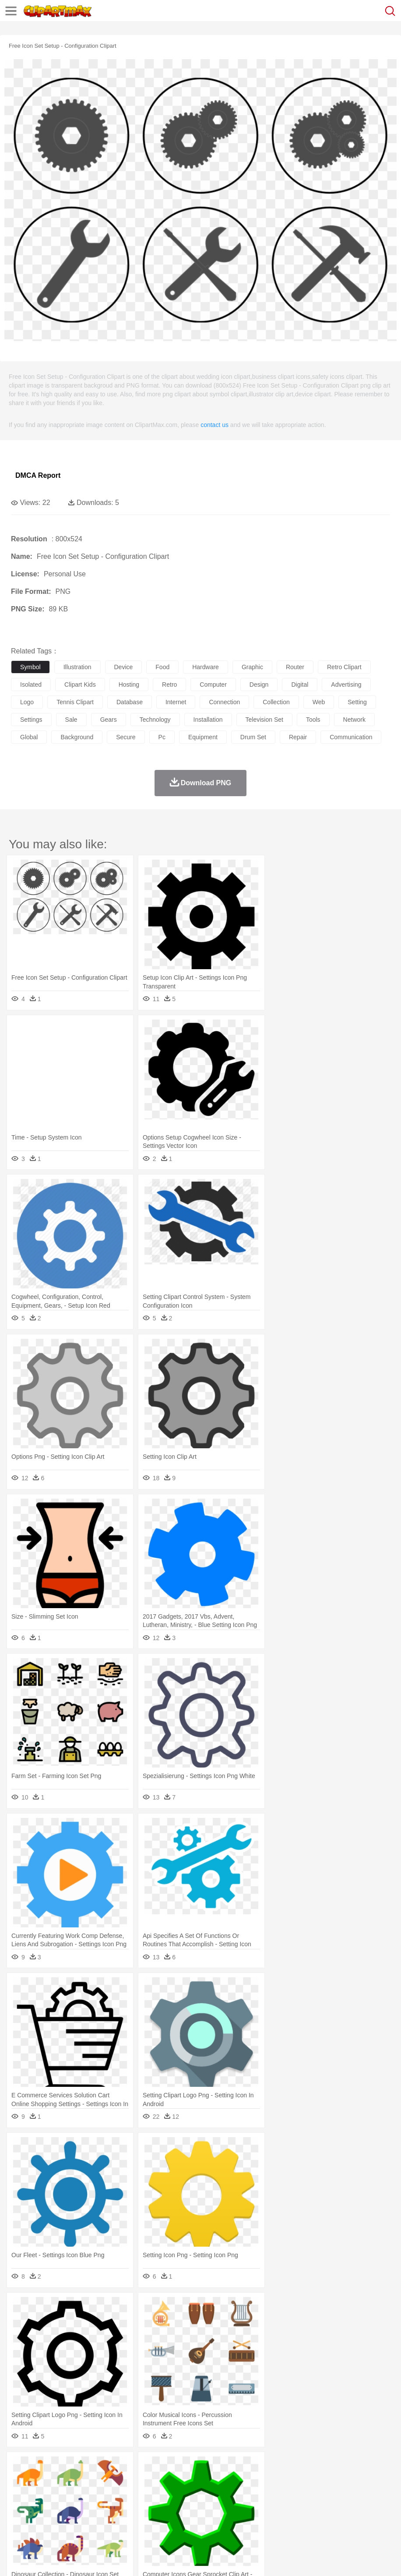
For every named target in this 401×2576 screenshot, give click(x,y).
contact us (214, 424)
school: (20, 2506)
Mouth (345, 2494)
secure (125, 737)
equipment (203, 737)
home (259, 2494)
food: (17, 2519)
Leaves (88, 2467)
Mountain (328, 2467)
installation (208, 719)
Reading (145, 2507)
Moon (281, 2467)
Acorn (43, 2467)
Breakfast (43, 2520)
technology (155, 719)
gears (108, 719)
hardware (205, 666)
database (129, 702)
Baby (61, 2494)
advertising (346, 684)
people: (20, 2493)
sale (71, 719)
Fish (250, 2480)
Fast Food (132, 2520)
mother (121, 2494)
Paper (346, 2507)
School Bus (224, 2507)
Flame (188, 2467)
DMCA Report (37, 475)
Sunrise (303, 2467)
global (29, 737)
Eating (340, 2520)
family (99, 2494)
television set (264, 719)
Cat (113, 2480)
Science (323, 2507)
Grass (234, 2467)
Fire (170, 2467)
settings (31, 719)
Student (46, 2507)
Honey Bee (291, 2480)
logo (27, 702)
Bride (80, 2494)
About (17, 2558)
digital (299, 684)
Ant (41, 2480)
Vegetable (251, 2520)
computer (213, 684)
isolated (31, 684)
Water (352, 2467)
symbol (30, 666)
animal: (20, 2480)
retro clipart (344, 666)
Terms (40, 2558)
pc (161, 737)
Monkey (355, 2480)
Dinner (300, 2520)
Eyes (215, 2494)
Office (366, 2507)
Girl (292, 2494)
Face (365, 2494)
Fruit (156, 2520)
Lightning (257, 2467)
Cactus (111, 2467)
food (162, 666)
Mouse (379, 2480)
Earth (153, 2467)
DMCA (130, 2558)
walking (236, 2494)
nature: (19, 2466)
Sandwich (196, 2520)
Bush (371, 2467)
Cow (153, 2480)
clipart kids (80, 684)
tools (313, 719)
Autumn (65, 2467)
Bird (72, 2480)
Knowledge (273, 2507)
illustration (77, 666)
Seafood (224, 2520)
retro (169, 684)
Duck (187, 2480)
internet (175, 702)
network (354, 719)
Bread (361, 2520)
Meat (173, 2520)
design (259, 684)
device (123, 666)
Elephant (228, 2480)
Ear (199, 2494)
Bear (56, 2480)
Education (193, 2507)
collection (276, 702)
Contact (103, 2558)
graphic (252, 666)
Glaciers (211, 2467)
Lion (336, 2480)
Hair (276, 2494)
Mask (43, 2494)
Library (300, 2507)
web (319, 702)
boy (306, 2494)
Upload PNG (163, 2558)
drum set (253, 737)
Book (92, 2507)
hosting (129, 684)
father (324, 2494)
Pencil (168, 2507)
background (76, 737)
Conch (133, 2467)
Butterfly (93, 2480)
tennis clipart (75, 702)
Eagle (205, 2480)
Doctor (181, 2494)
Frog (266, 2480)
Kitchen (278, 2520)
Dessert (87, 2520)
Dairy (66, 2520)
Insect (317, 2480)
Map (249, 2507)
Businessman (152, 2494)
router (295, 666)
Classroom (116, 2507)
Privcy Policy (70, 2558)
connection (224, 702)
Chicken (132, 2480)
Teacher (71, 2507)
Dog (170, 2480)
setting (357, 702)
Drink (109, 2520)
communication (351, 737)
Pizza (320, 2520)
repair (298, 737)
